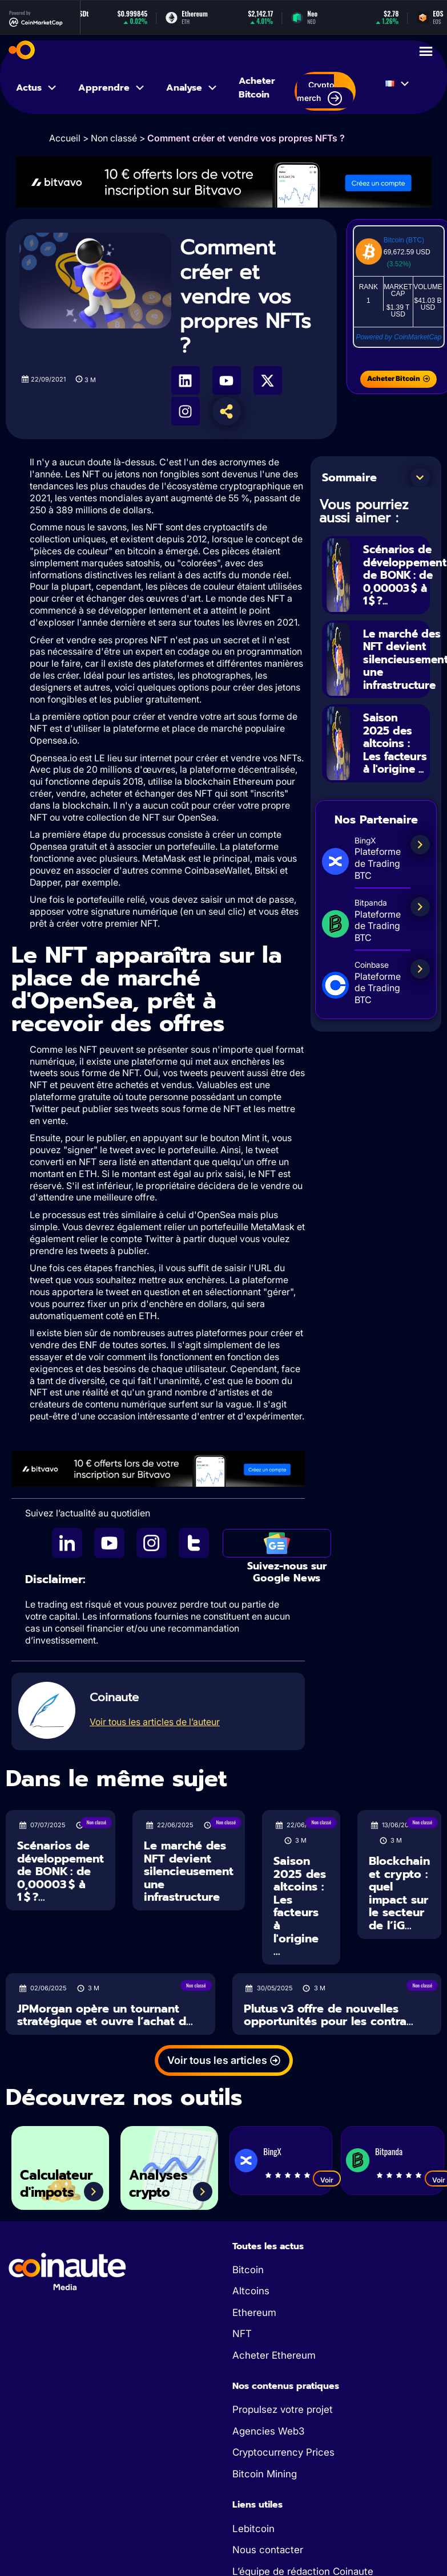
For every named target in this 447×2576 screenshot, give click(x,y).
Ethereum (254, 2312)
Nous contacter (267, 2549)
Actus (37, 88)
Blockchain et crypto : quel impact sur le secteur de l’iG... (399, 1893)
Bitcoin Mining (264, 2474)
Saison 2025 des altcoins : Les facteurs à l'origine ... (391, 752)
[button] (420, 477)
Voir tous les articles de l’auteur (155, 1721)
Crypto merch (319, 93)
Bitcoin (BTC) (404, 240)
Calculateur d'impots (60, 2182)
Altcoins (250, 2291)
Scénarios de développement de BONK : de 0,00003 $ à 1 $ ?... (60, 1871)
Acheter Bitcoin (257, 88)
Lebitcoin (253, 2528)
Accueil (64, 138)
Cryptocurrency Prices (283, 2452)
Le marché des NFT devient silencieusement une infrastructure (188, 1871)
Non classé (114, 138)
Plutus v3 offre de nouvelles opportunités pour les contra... (328, 2015)
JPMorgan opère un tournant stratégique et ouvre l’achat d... (105, 2015)
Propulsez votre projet (282, 2409)
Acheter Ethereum (274, 2355)
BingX (272, 2151)
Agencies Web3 (268, 2431)
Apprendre (112, 88)
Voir (326, 2180)
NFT (242, 2333)
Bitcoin (248, 2269)
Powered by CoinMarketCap (398, 337)
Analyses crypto (161, 2182)
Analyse (192, 88)
